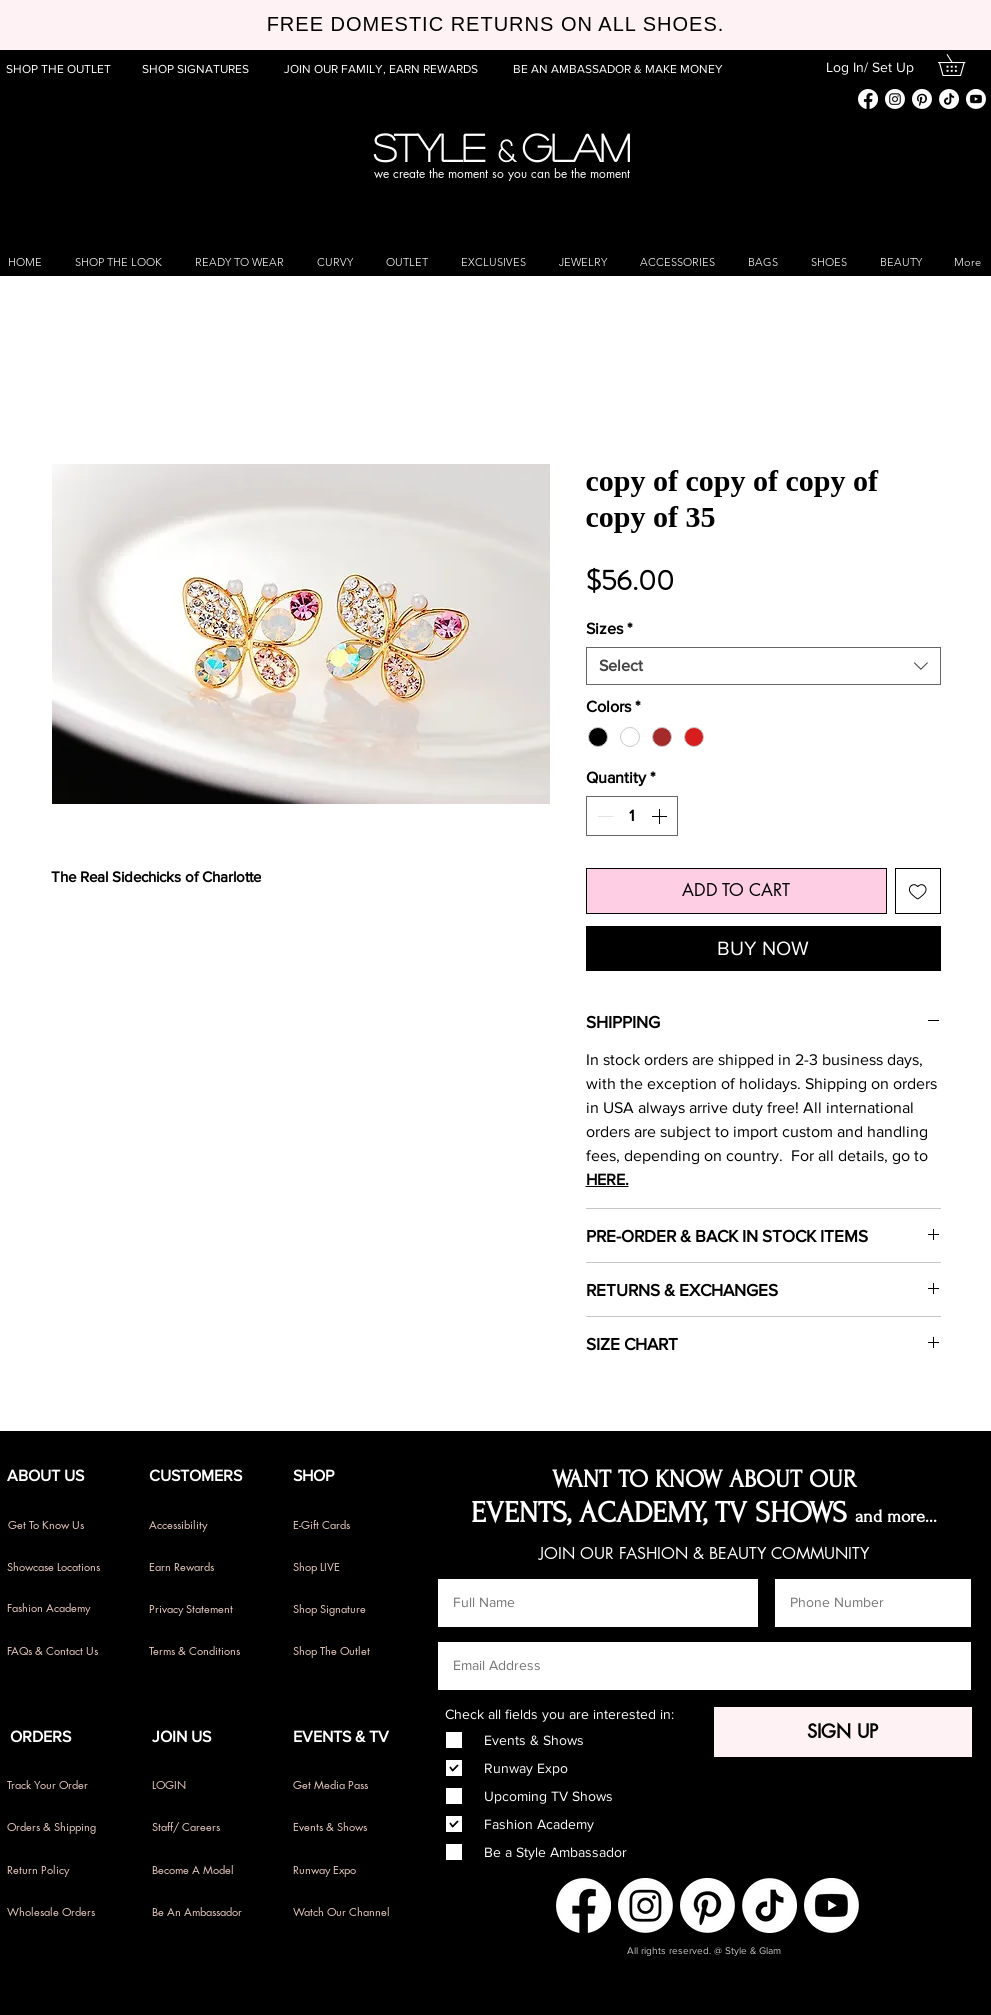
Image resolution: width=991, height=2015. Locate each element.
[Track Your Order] (60, 1785)
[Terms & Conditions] (202, 1651)
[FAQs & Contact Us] (60, 1651)
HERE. (607, 1179)
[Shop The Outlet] (346, 1651)
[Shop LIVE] (346, 1567)
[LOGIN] (205, 1785)
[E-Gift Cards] (346, 1525)
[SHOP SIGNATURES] (198, 69)
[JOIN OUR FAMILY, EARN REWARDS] (382, 69)
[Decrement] (603, 816)
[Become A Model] (205, 1870)
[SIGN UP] (843, 1732)
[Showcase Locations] (60, 1567)
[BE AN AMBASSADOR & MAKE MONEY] (618, 69)
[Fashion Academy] (60, 1608)
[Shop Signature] (346, 1609)
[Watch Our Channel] (346, 1912)
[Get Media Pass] (339, 1785)
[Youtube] (976, 99)
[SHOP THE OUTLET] (62, 69)
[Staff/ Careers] (212, 1827)
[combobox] (763, 666)
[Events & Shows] (346, 1827)
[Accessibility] (202, 1525)
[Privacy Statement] (202, 1609)
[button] (962, 65)
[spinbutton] (632, 816)
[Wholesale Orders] (60, 1912)
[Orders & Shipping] (60, 1827)
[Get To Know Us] (61, 1525)
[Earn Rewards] (202, 1567)
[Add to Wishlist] (918, 891)
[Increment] (661, 816)
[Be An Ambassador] (212, 1912)
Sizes (609, 628)
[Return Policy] (60, 1870)
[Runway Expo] (346, 1870)
